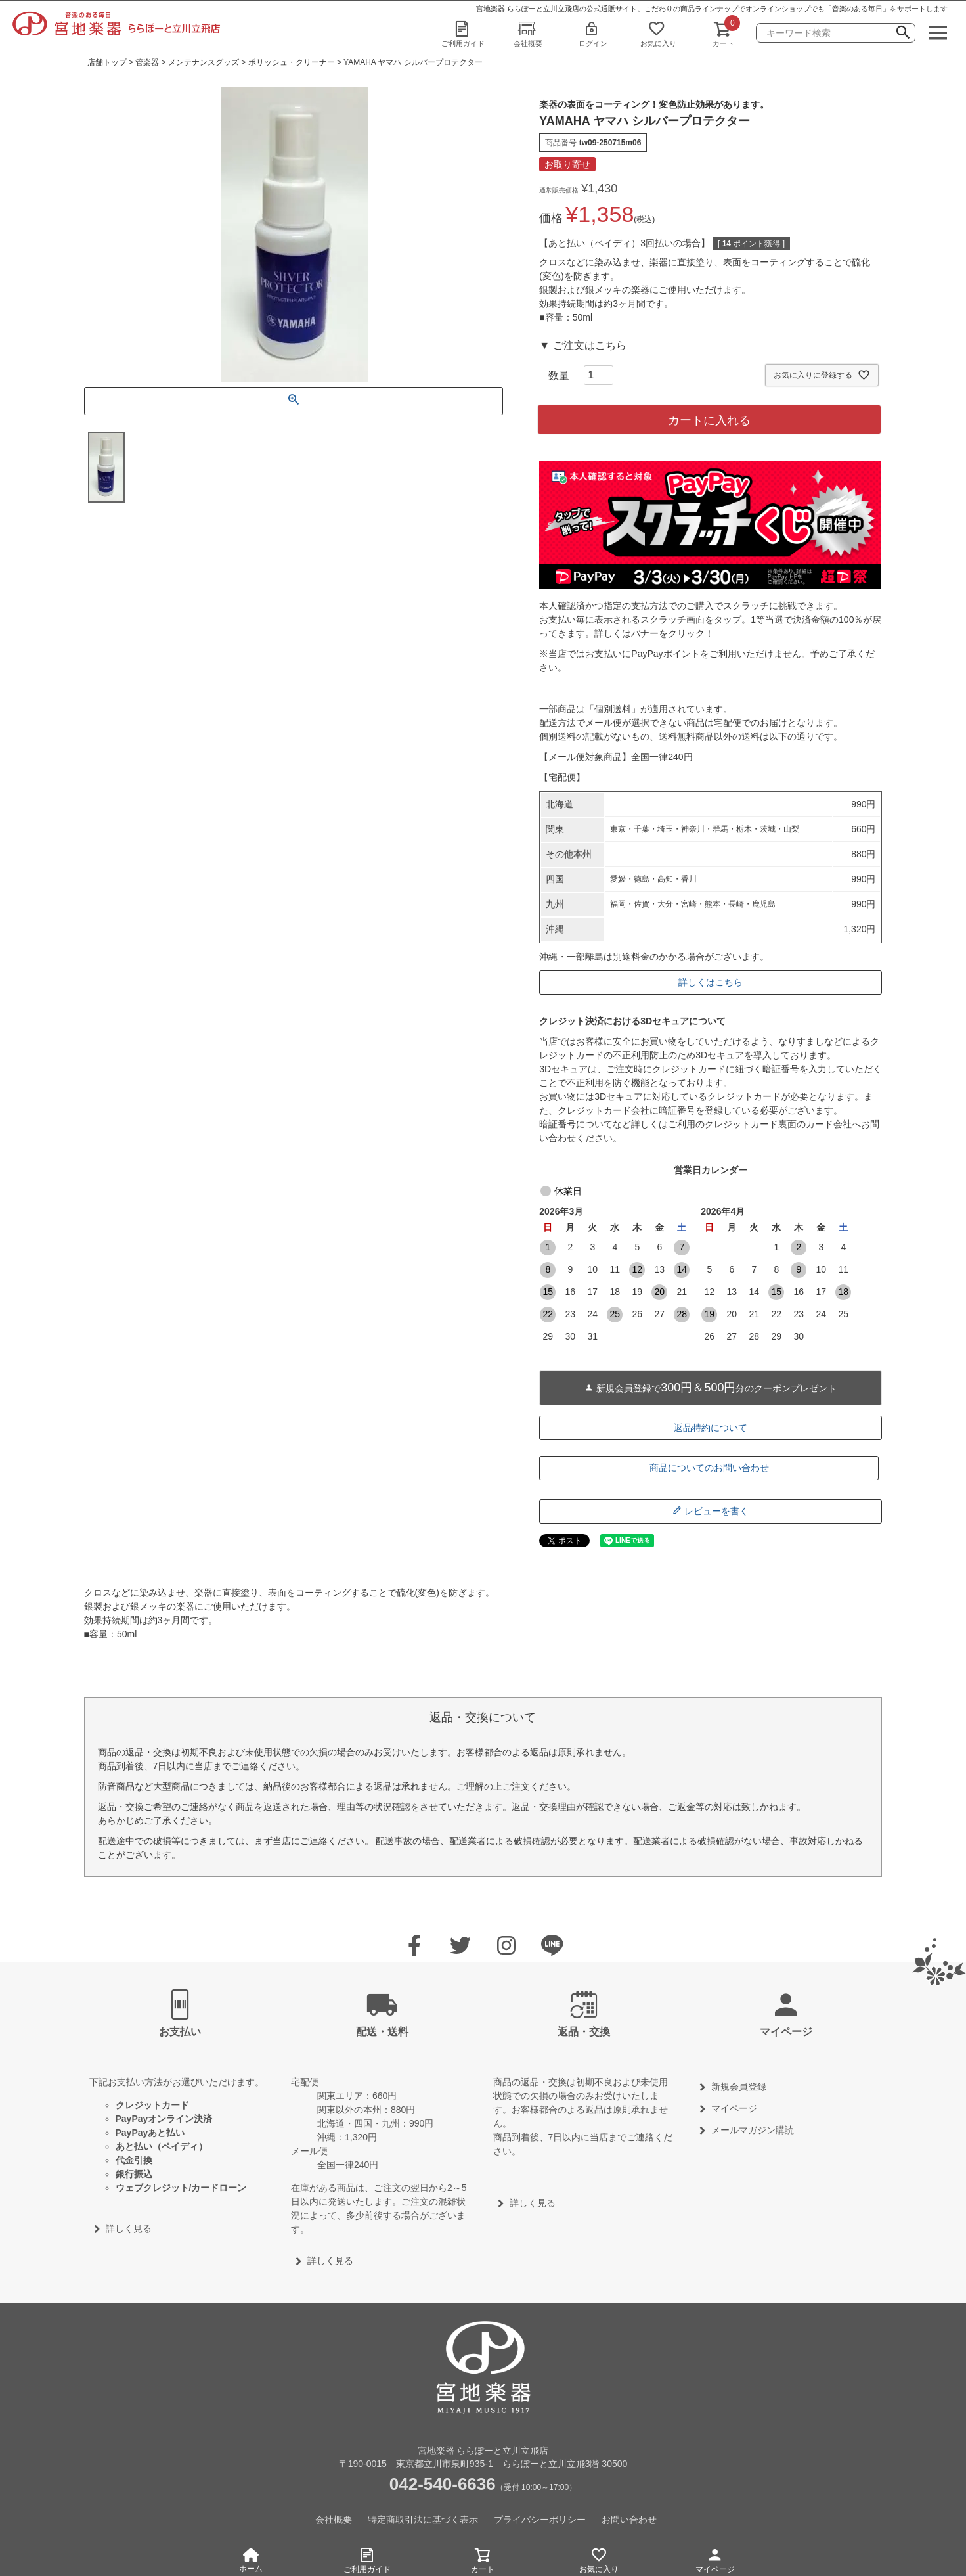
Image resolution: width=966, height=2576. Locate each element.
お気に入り (658, 33)
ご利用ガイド (462, 33)
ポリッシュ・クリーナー (291, 62)
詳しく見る (129, 2228)
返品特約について (710, 1427)
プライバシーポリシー (540, 2519)
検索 (902, 34)
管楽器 (147, 62)
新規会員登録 (738, 2086)
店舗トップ (107, 62)
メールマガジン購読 (752, 2130)
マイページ (715, 2558)
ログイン (593, 33)
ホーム (251, 2560)
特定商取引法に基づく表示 (423, 2519)
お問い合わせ (629, 2519)
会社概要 (527, 33)
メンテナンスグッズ (203, 62)
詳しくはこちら (710, 982)
